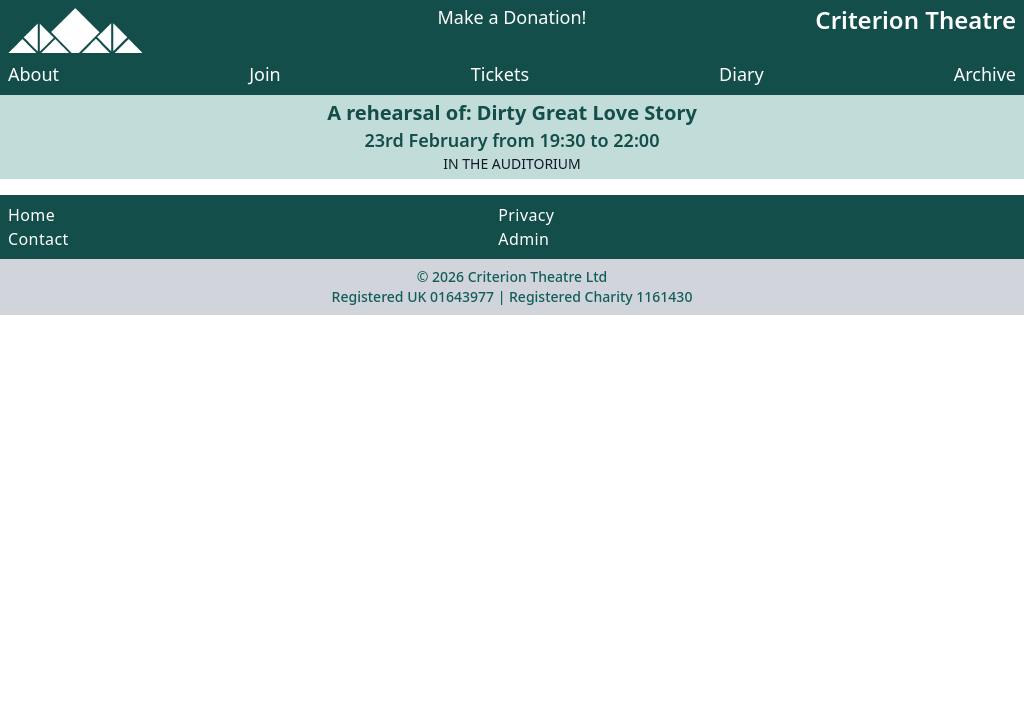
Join (265, 74)
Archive (985, 74)
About (33, 74)
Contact (38, 239)
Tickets (500, 74)
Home (31, 215)
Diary (741, 74)
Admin (523, 239)
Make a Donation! (512, 18)
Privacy (526, 215)
